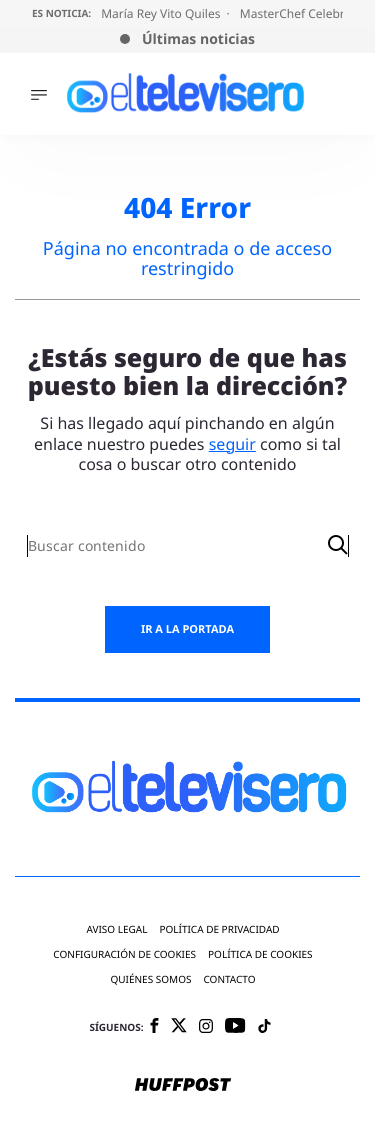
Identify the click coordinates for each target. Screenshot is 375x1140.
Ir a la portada (187, 629)
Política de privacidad (219, 929)
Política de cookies (260, 954)
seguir (232, 444)
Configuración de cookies (124, 954)
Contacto (229, 979)
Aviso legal (116, 929)
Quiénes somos (150, 979)
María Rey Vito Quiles (162, 13)
